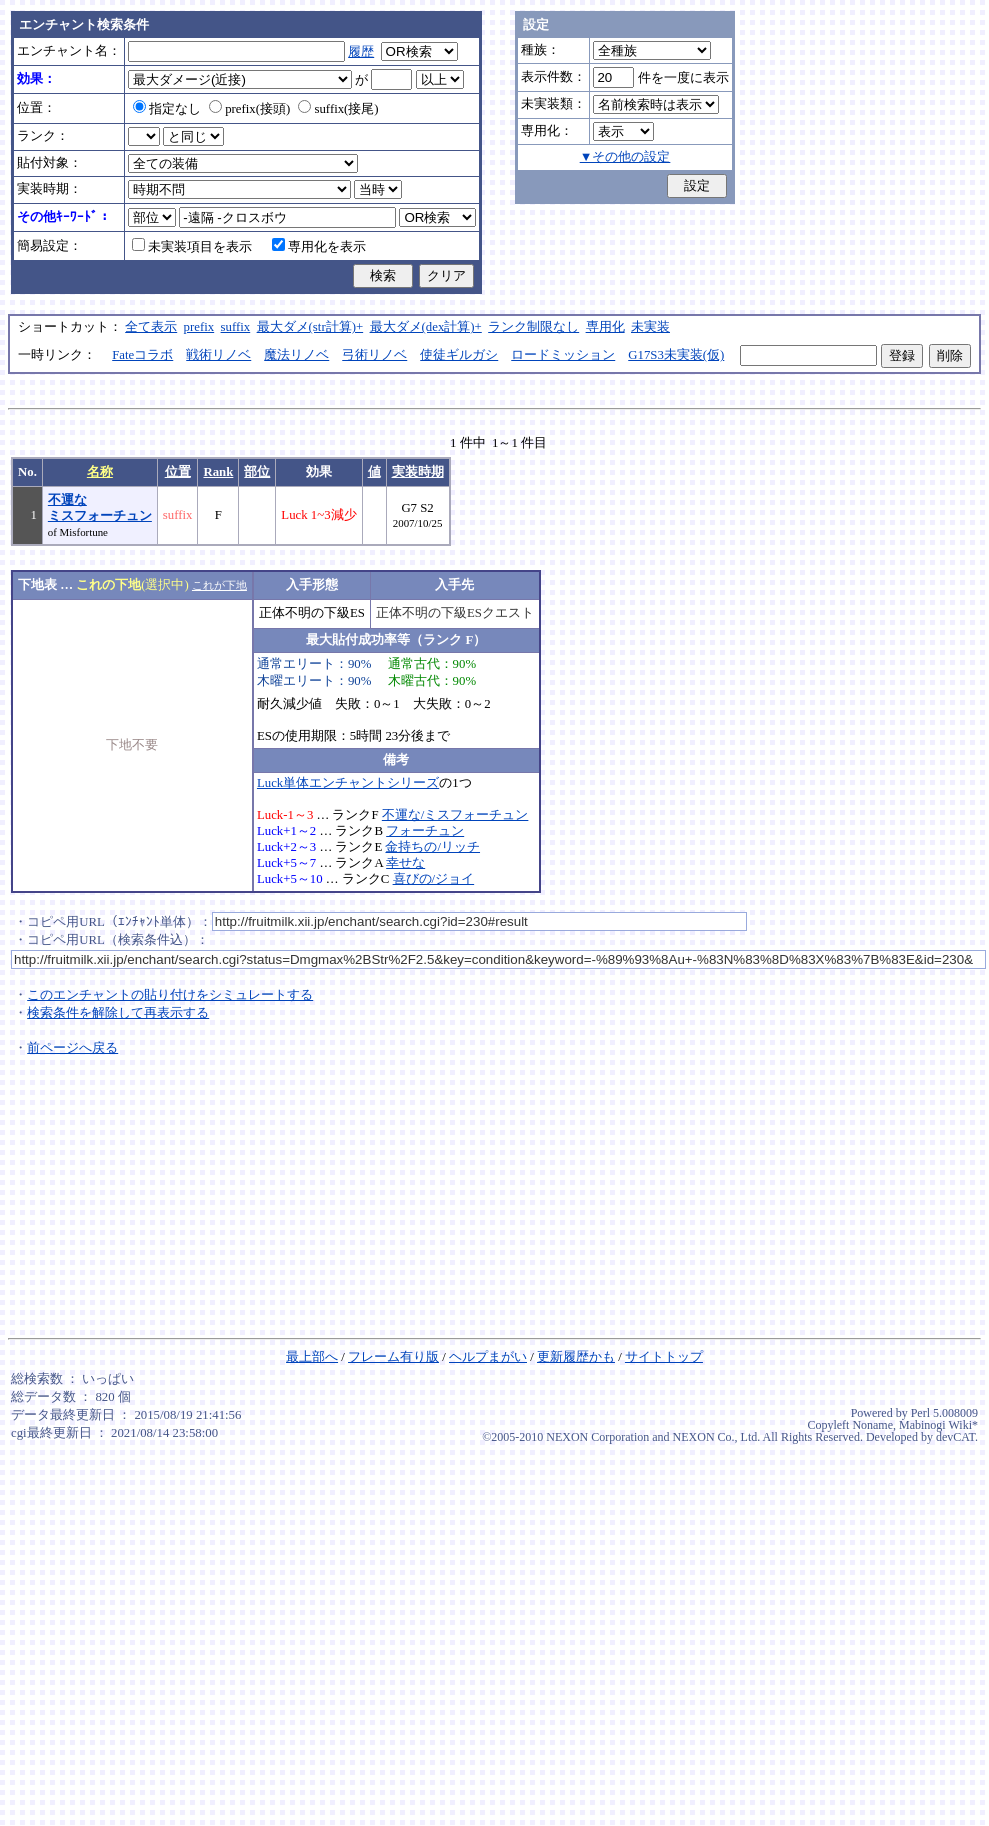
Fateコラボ (142, 355)
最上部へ (312, 1357)
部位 (257, 472)
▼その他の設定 (625, 157)
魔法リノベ (296, 355)
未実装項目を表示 (192, 247)
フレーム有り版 (393, 1357)
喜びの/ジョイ (434, 879)
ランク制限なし (533, 327)
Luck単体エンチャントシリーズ (348, 783)
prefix (199, 327)
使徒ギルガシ (459, 355)
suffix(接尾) (338, 109)
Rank (218, 472)
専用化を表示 (319, 247)
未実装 (650, 327)
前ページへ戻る (72, 1048)
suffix (236, 327)
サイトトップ (664, 1357)
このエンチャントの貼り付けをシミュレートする (170, 995)
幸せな (405, 863)
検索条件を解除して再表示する (118, 1013)
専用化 (605, 327)
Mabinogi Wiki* (938, 1425)
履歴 (361, 52)
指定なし (167, 109)
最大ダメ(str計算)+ (310, 327)
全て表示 (151, 327)
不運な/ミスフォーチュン (455, 815)
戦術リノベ (218, 355)
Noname (872, 1425)
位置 (178, 472)
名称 (100, 472)
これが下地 (219, 585)
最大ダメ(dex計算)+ (426, 327)
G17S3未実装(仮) (676, 355)
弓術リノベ (374, 355)
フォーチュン (425, 831)
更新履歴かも (576, 1357)
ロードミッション (563, 355)
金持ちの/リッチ (432, 847)
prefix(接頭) (249, 109)
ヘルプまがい (488, 1357)
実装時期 (418, 472)
